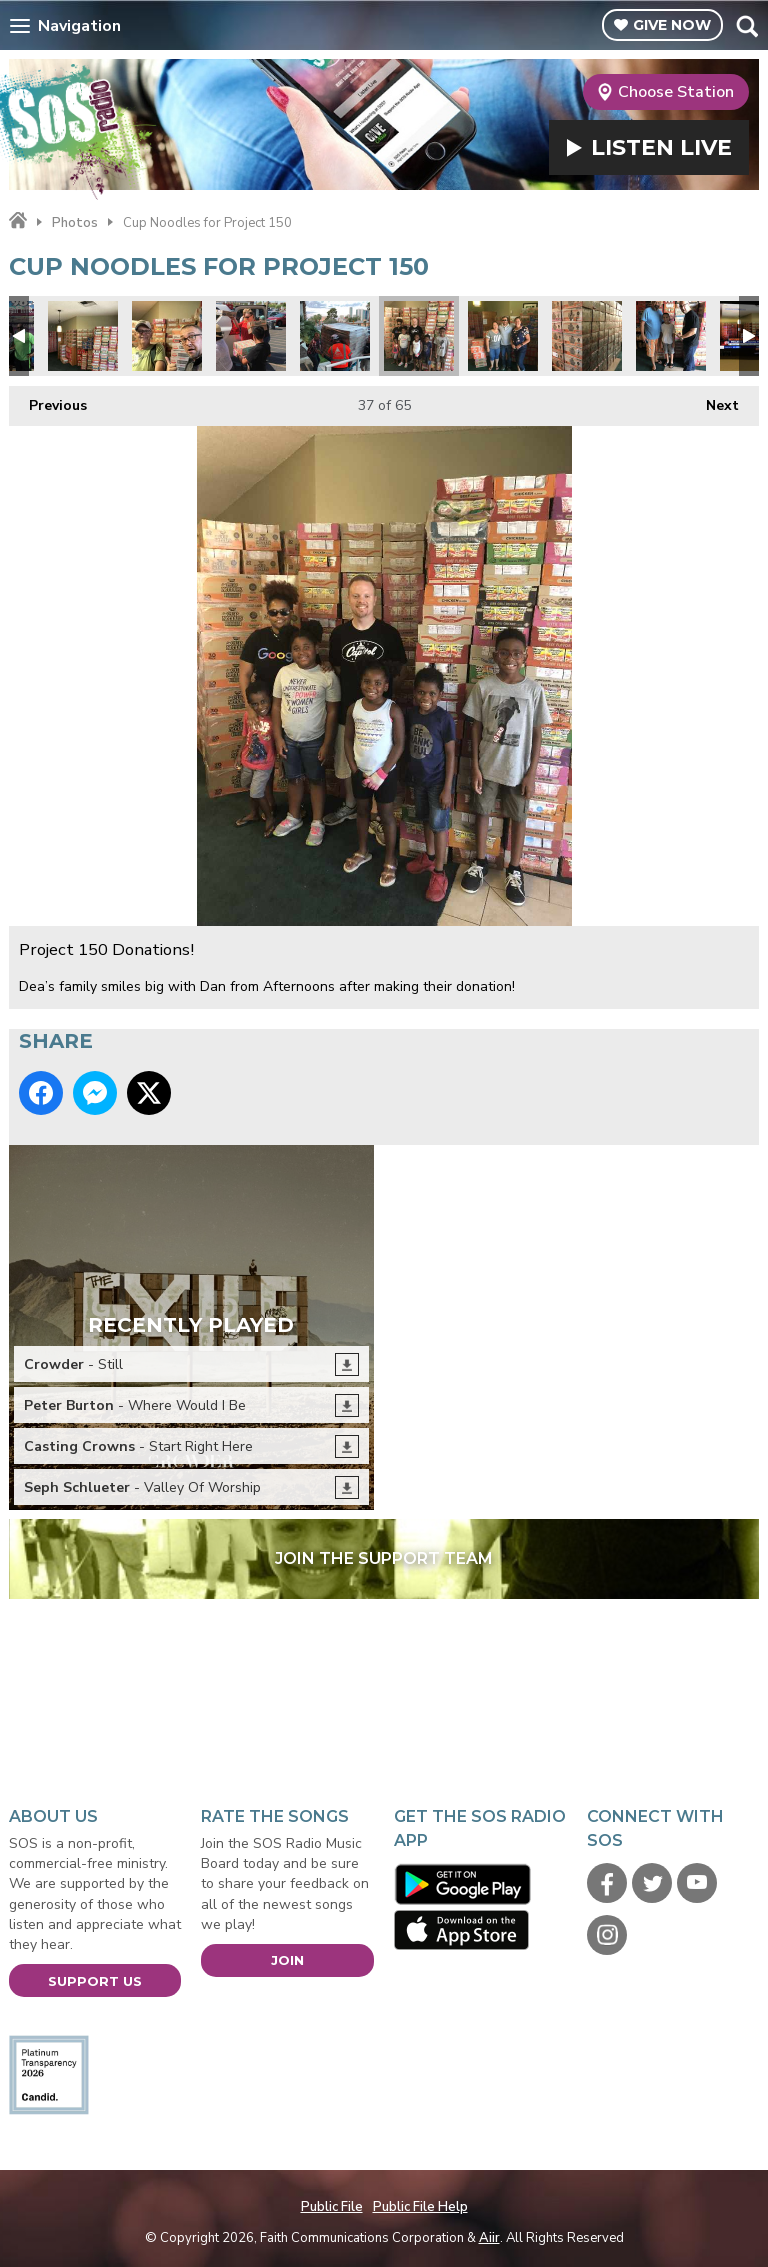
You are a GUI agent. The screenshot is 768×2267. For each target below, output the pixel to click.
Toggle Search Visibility (746, 26)
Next (712, 400)
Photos (75, 223)
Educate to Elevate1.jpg (335, 336)
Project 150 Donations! (419, 336)
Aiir (489, 2238)
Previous (48, 400)
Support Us (95, 1981)
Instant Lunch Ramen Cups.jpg (83, 336)
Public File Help (420, 2207)
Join (287, 1960)
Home (18, 221)
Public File (332, 2207)
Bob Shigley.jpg (167, 336)
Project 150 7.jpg (251, 336)
